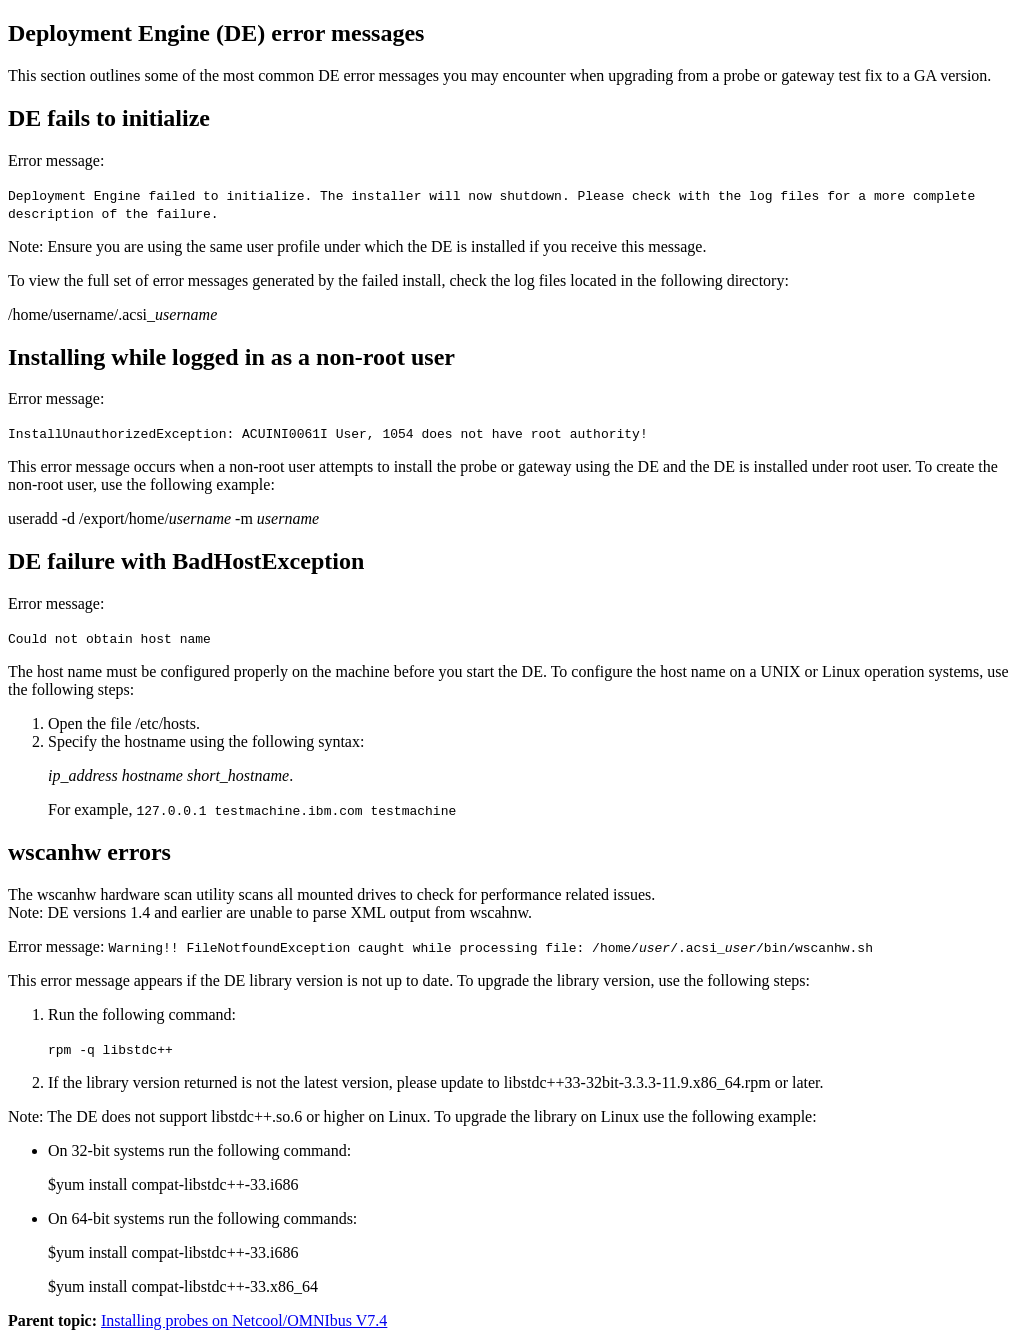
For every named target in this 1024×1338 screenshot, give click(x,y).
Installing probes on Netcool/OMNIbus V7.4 (244, 1320)
